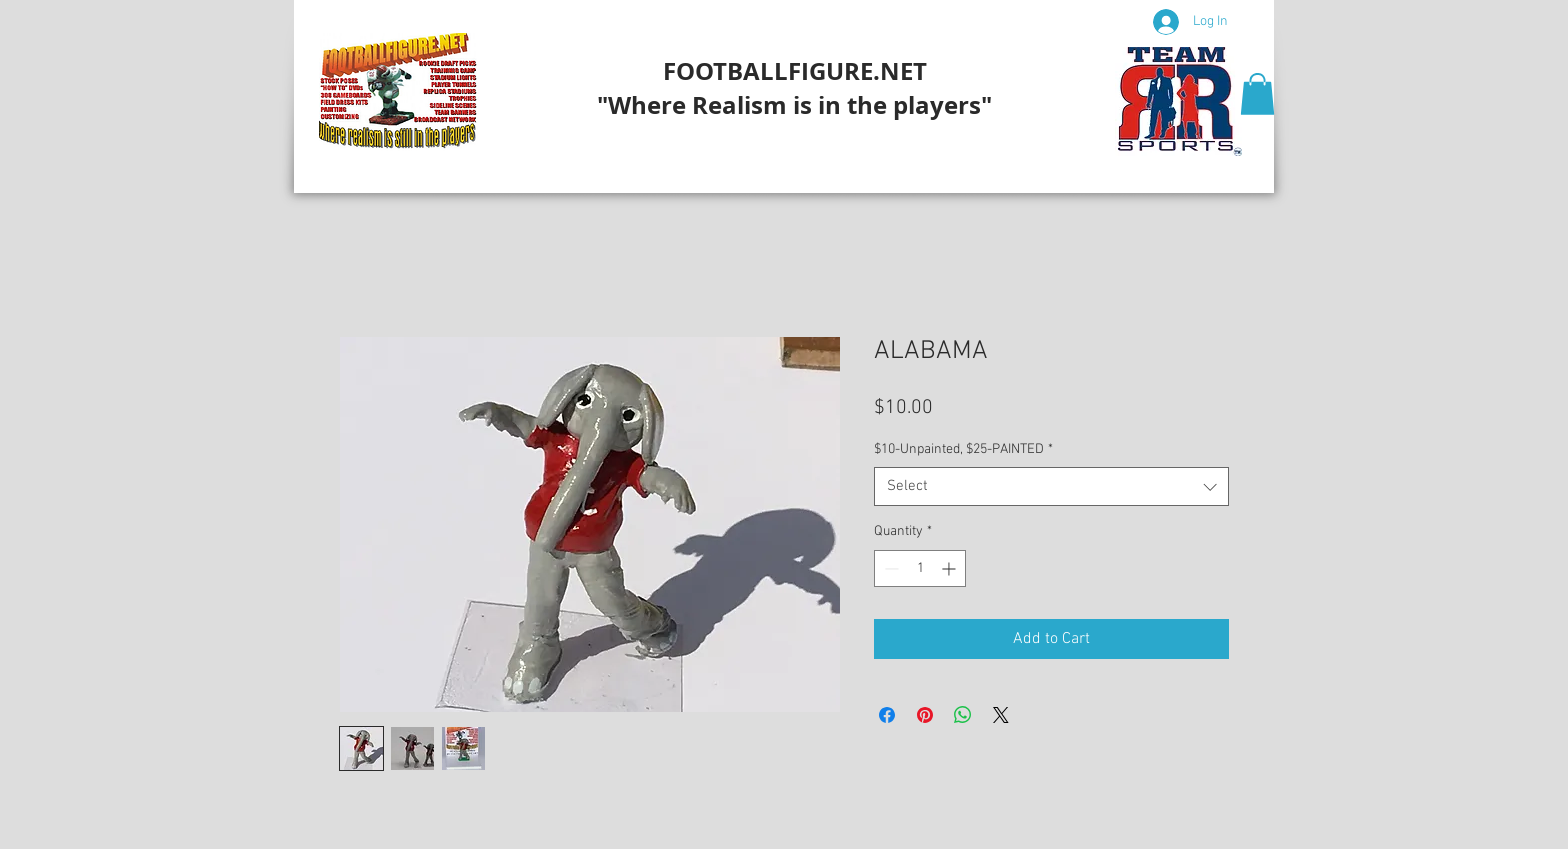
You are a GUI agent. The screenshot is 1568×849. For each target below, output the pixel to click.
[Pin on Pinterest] (925, 715)
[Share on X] (1001, 715)
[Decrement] (889, 568)
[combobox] (1051, 486)
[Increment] (950, 568)
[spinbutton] (920, 568)
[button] (1257, 94)
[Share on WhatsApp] (963, 715)
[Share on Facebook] (887, 715)
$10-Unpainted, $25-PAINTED (963, 449)
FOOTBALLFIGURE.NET (795, 71)
